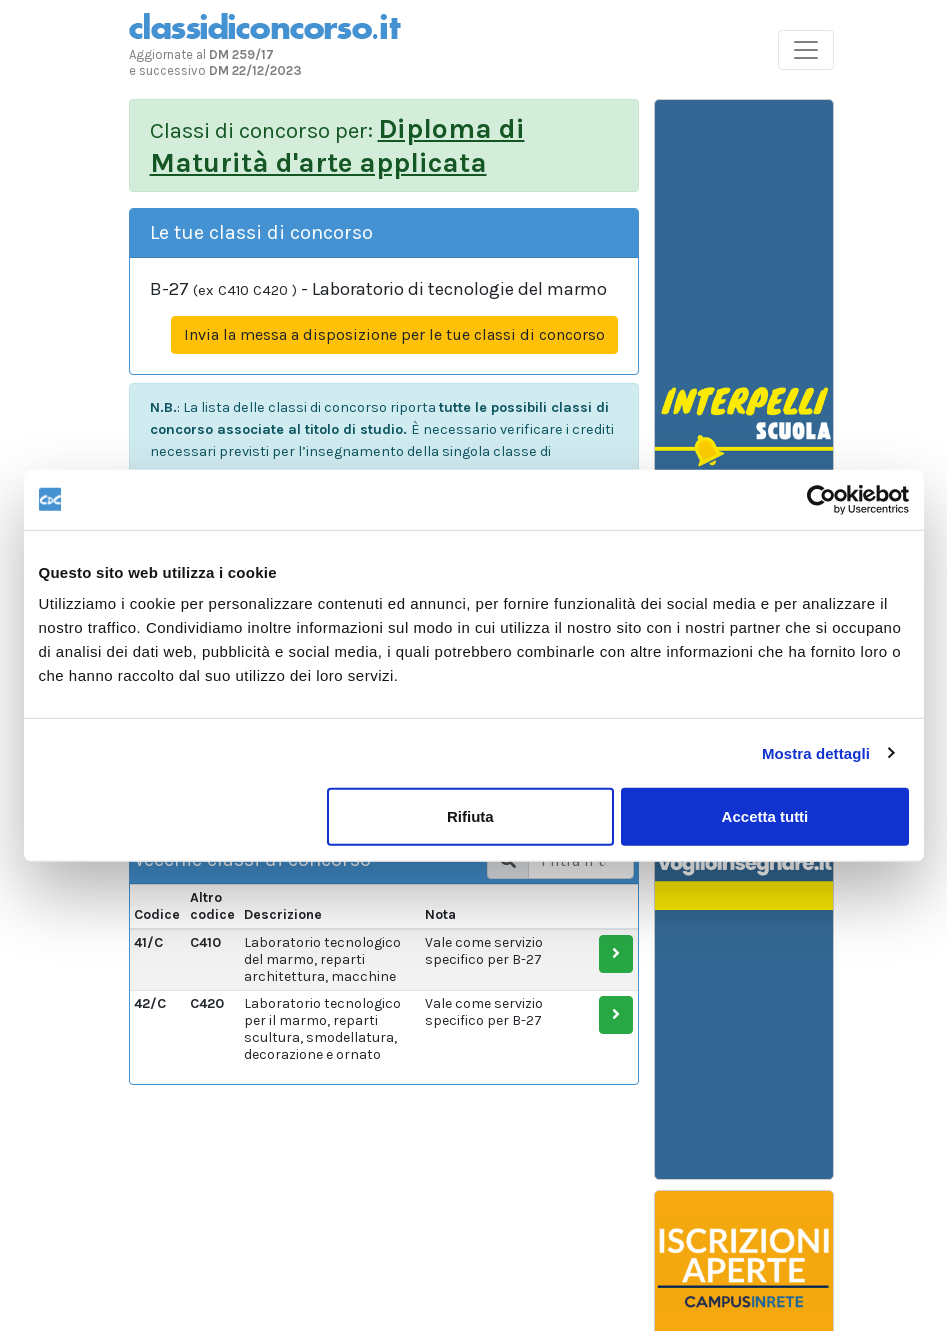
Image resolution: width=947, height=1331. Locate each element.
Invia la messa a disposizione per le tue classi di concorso (394, 334)
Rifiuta (470, 816)
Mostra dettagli (816, 752)
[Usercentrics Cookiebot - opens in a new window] (821, 499)
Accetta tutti (765, 816)
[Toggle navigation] (806, 50)
